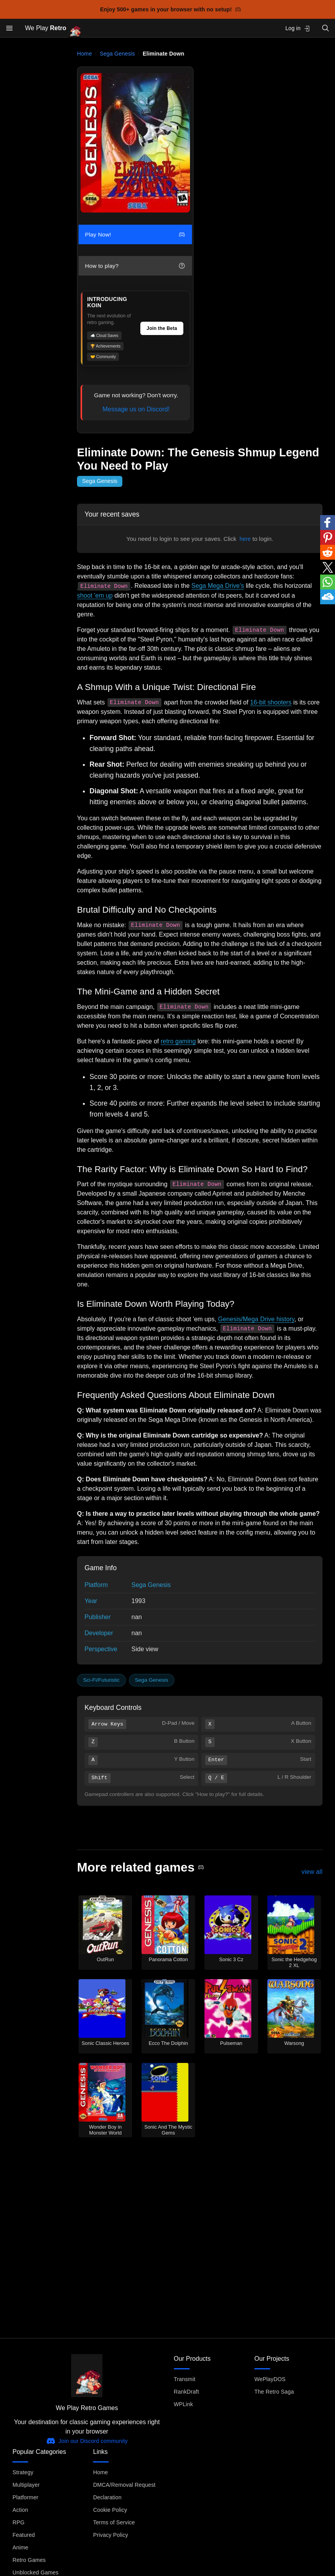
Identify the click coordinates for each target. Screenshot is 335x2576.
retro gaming (178, 1041)
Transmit (184, 2379)
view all (311, 1871)
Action (20, 2510)
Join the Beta (162, 328)
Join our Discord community (87, 2441)
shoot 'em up (95, 595)
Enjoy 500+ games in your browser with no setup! (170, 9)
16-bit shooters (271, 702)
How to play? (135, 265)
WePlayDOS (270, 2379)
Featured (24, 2535)
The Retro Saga (274, 2392)
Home (84, 53)
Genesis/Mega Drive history (256, 1319)
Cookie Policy (110, 2510)
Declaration (107, 2497)
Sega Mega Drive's (218, 585)
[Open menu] (9, 28)
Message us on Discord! (136, 409)
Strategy (23, 2472)
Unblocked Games (36, 2572)
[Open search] (325, 28)
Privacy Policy (110, 2535)
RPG (19, 2522)
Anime (20, 2547)
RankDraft (186, 2392)
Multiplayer (26, 2485)
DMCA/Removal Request (124, 2485)
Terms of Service (114, 2522)
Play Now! (135, 234)
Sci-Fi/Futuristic (101, 1680)
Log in (297, 28)
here (245, 539)
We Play (53, 28)
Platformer (25, 2497)
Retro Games (29, 2560)
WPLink (183, 2404)
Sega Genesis (117, 53)
